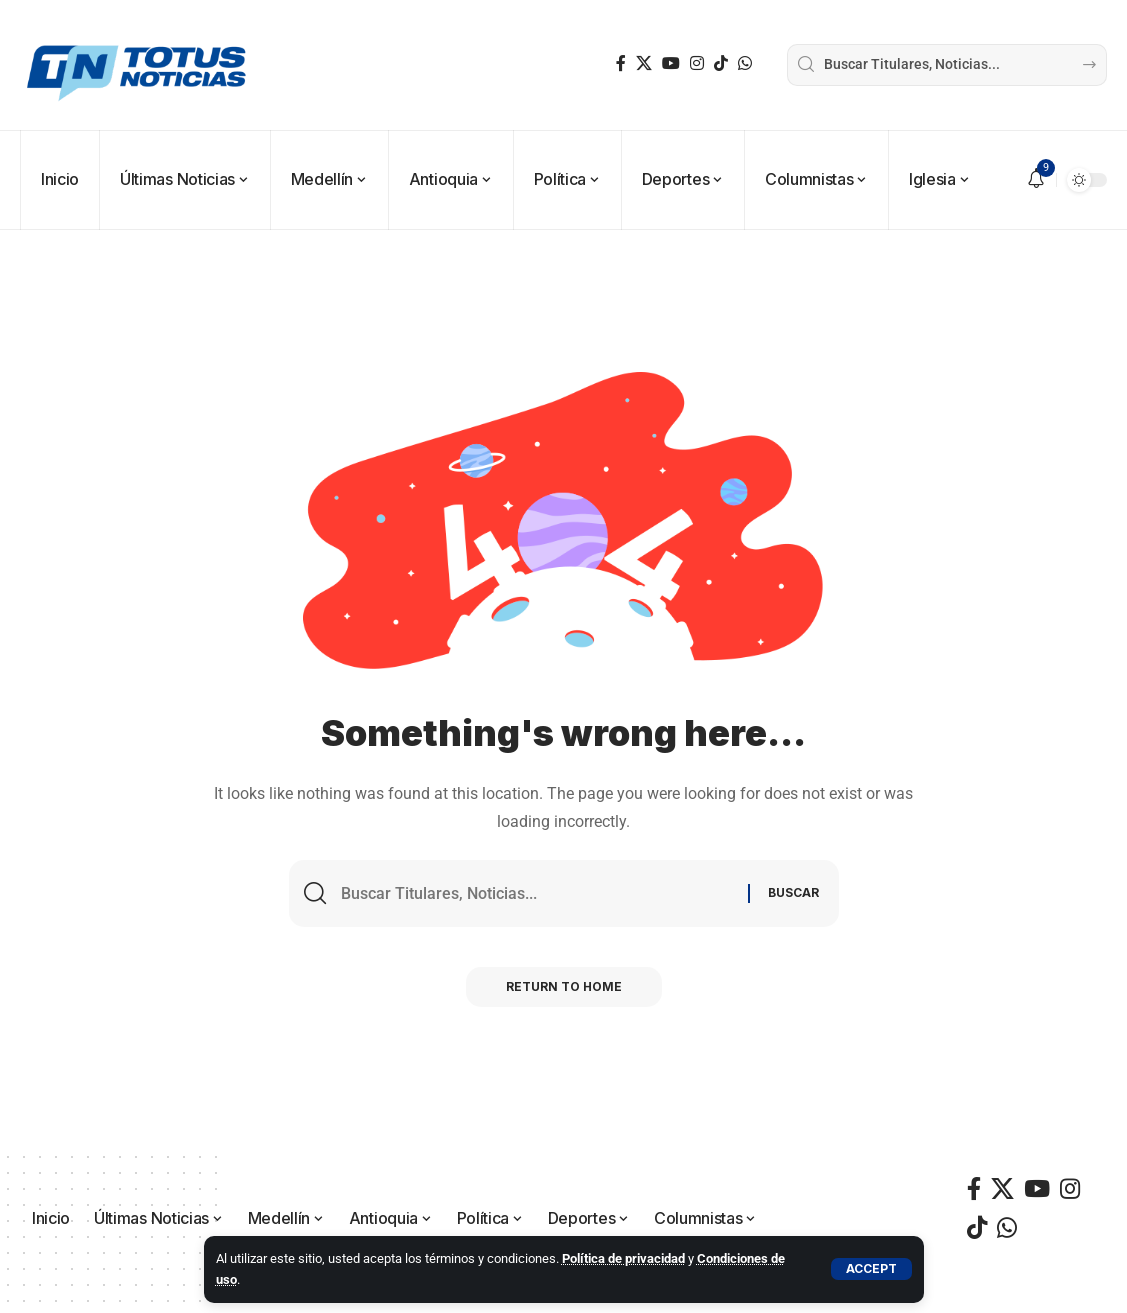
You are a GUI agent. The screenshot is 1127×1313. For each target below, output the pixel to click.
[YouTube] (671, 63)
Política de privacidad (623, 1258)
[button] (871, 1269)
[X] (644, 63)
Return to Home (564, 986)
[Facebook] (621, 63)
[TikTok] (721, 63)
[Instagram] (697, 63)
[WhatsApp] (745, 63)
